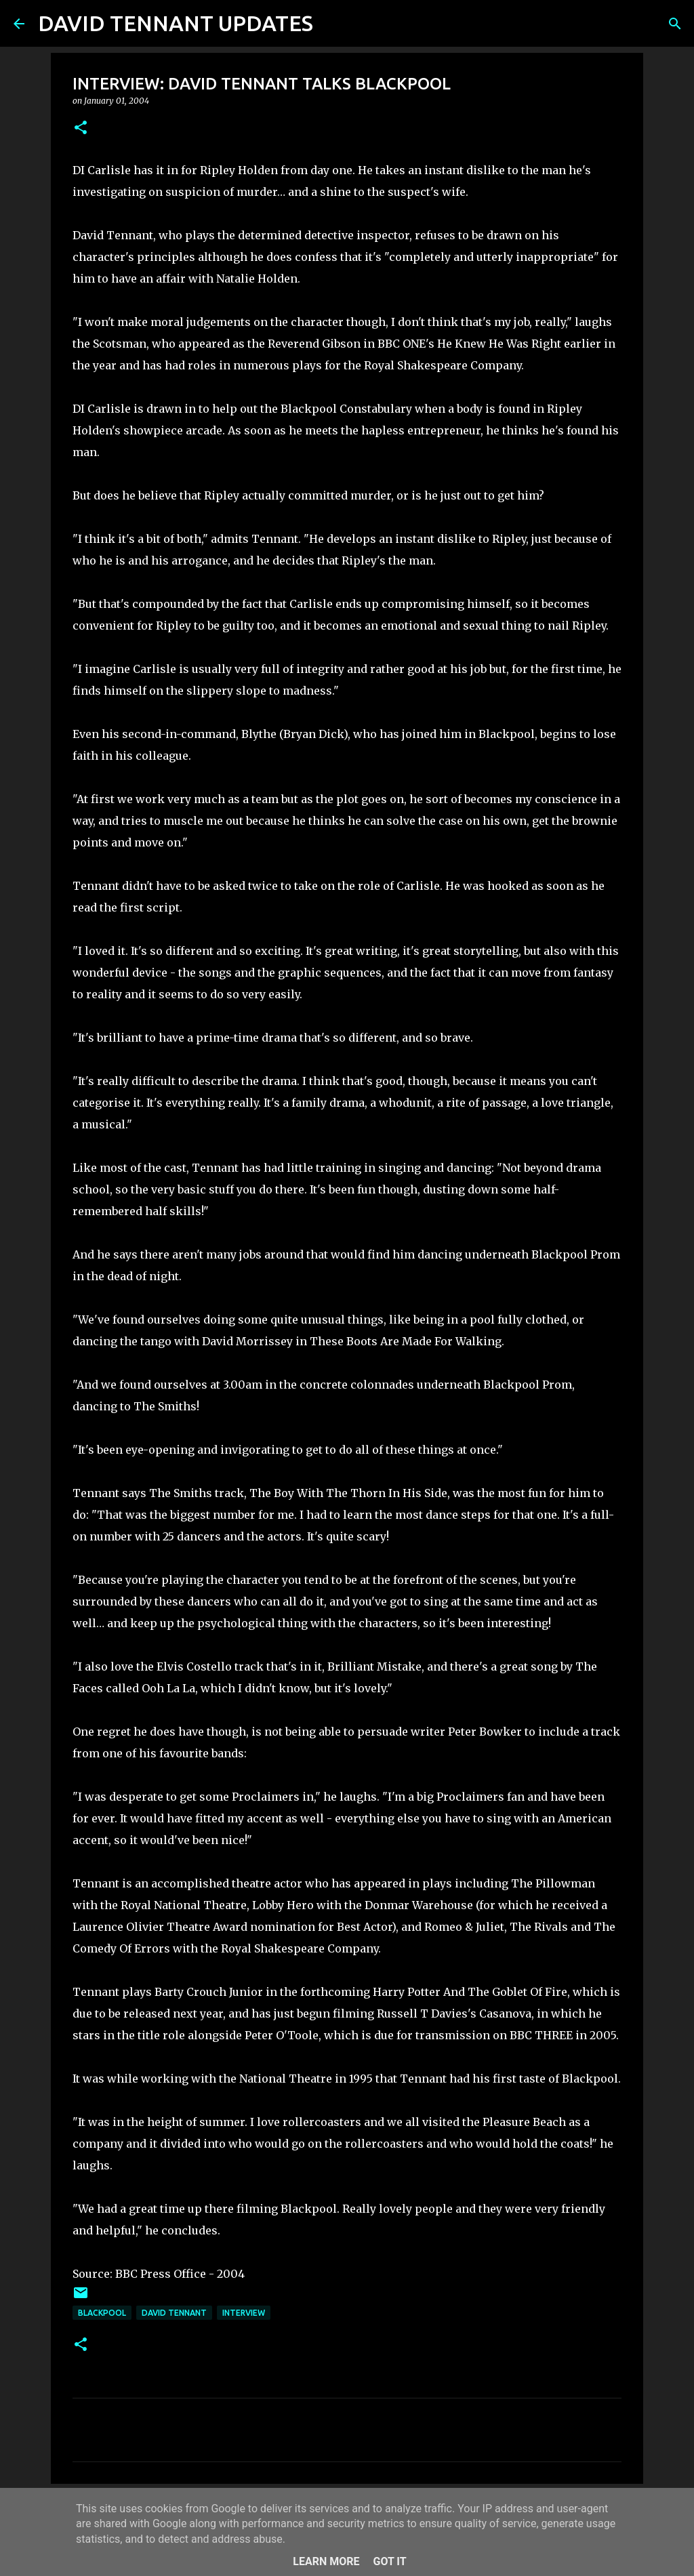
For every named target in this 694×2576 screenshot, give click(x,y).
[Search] (332, 23)
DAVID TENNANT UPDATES (175, 23)
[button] (81, 128)
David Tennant (174, 2312)
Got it (389, 2561)
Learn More (326, 2561)
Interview (243, 2312)
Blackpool (102, 2312)
